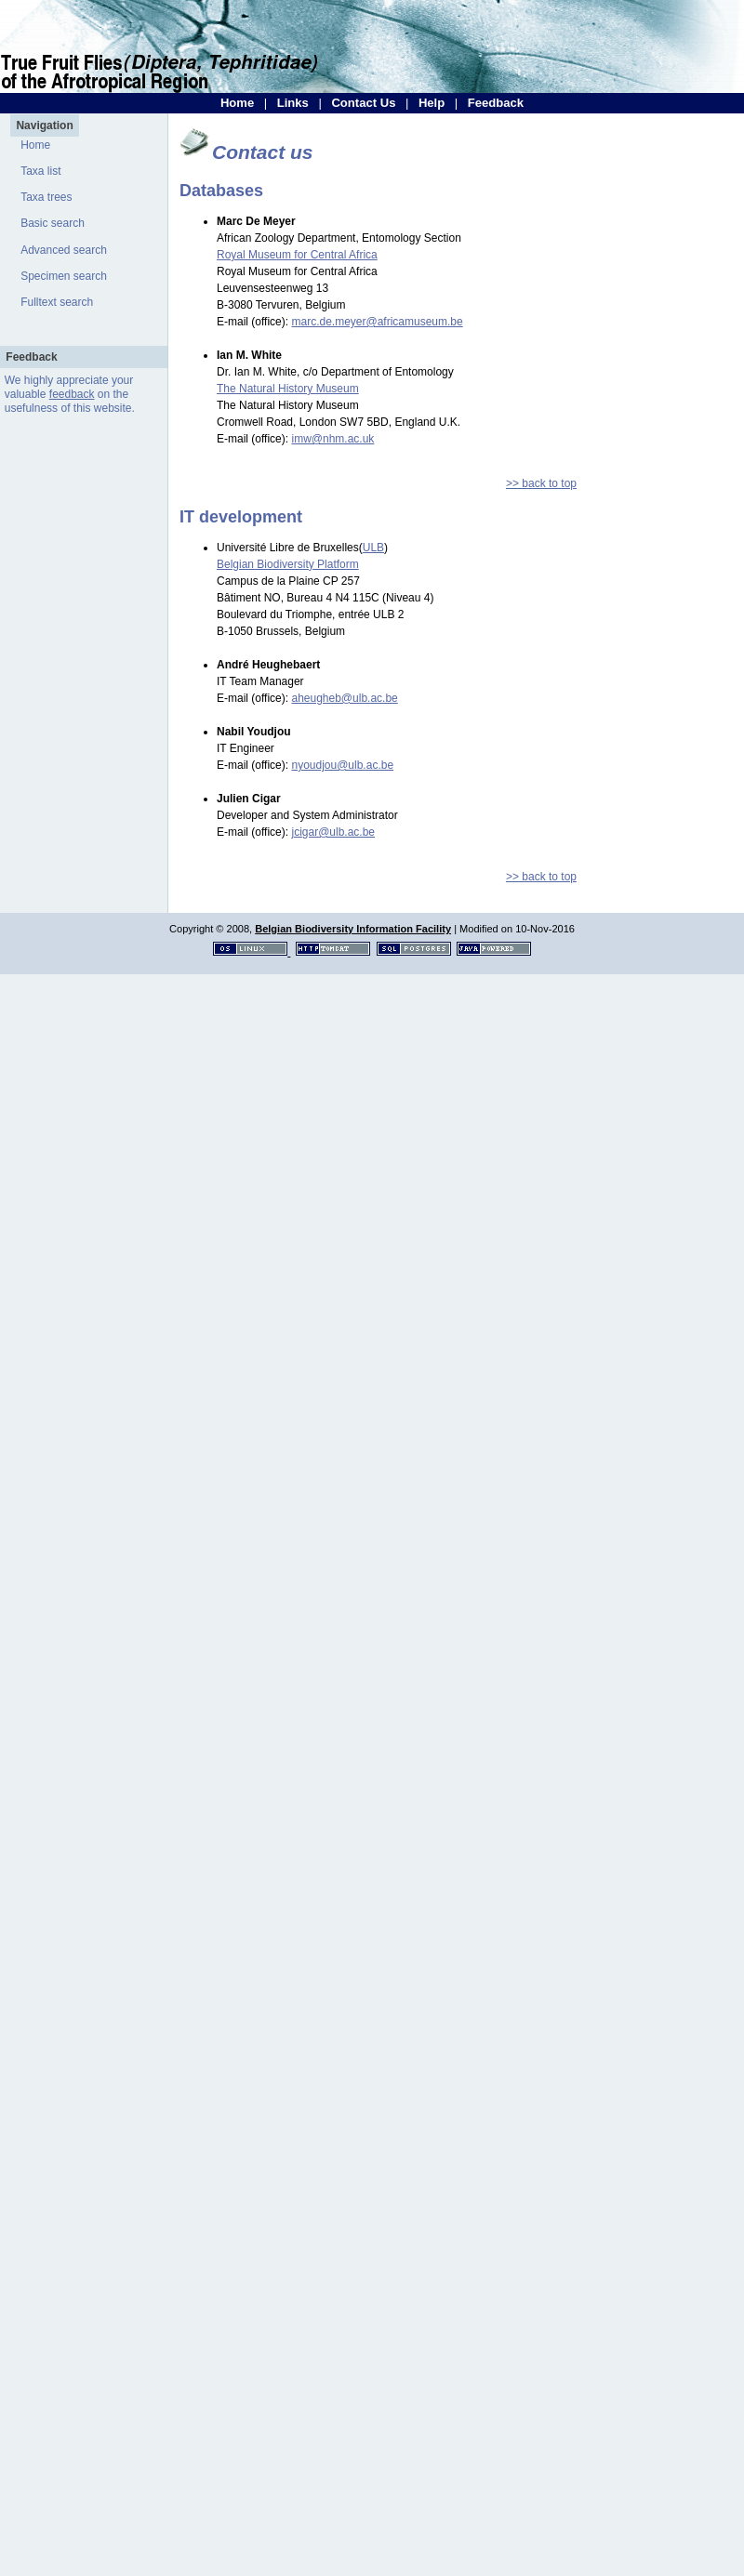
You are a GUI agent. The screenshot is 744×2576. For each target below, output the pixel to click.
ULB (373, 547)
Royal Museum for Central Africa (297, 254)
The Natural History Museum (288, 388)
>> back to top (541, 483)
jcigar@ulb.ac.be (333, 832)
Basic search (52, 223)
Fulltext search (56, 302)
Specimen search (63, 276)
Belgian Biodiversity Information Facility (353, 928)
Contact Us (363, 103)
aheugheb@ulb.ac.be (344, 698)
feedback (72, 394)
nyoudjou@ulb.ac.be (342, 765)
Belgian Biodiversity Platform (288, 564)
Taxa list (40, 171)
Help (431, 103)
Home (237, 103)
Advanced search (63, 250)
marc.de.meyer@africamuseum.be (376, 321)
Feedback (496, 103)
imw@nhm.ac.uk (332, 438)
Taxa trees (46, 197)
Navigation (44, 125)
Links (293, 103)
